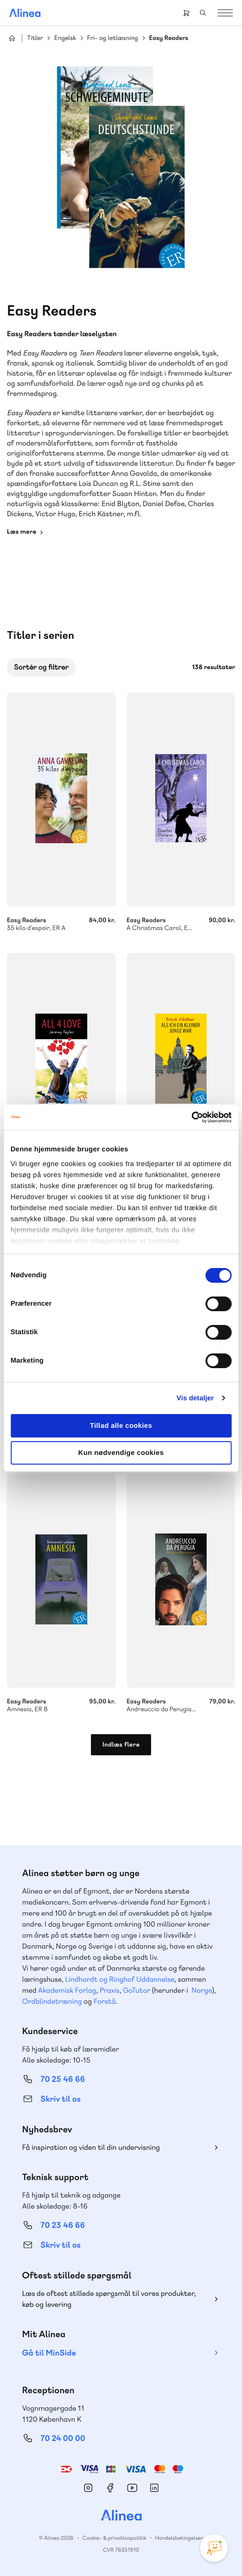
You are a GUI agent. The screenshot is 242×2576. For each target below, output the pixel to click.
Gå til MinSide (49, 2353)
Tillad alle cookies (121, 1426)
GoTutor (137, 1990)
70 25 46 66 (62, 2079)
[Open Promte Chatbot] (214, 2548)
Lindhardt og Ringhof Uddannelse (119, 1979)
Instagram (88, 2487)
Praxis (109, 1990)
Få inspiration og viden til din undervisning (91, 2147)
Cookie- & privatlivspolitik (114, 2538)
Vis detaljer (195, 1398)
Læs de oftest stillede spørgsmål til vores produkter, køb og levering (109, 2299)
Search (203, 13)
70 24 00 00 (62, 2438)
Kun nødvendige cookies (120, 1453)
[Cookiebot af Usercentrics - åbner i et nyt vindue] (191, 1117)
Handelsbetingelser (179, 2538)
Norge (201, 1990)
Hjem (12, 38)
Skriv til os (60, 2099)
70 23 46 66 (62, 2225)
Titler (35, 38)
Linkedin (154, 2487)
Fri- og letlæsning (112, 38)
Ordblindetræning (52, 2001)
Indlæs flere (121, 1745)
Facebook (110, 2487)
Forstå (105, 2001)
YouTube (132, 2487)
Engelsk (65, 38)
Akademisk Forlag (67, 1990)
